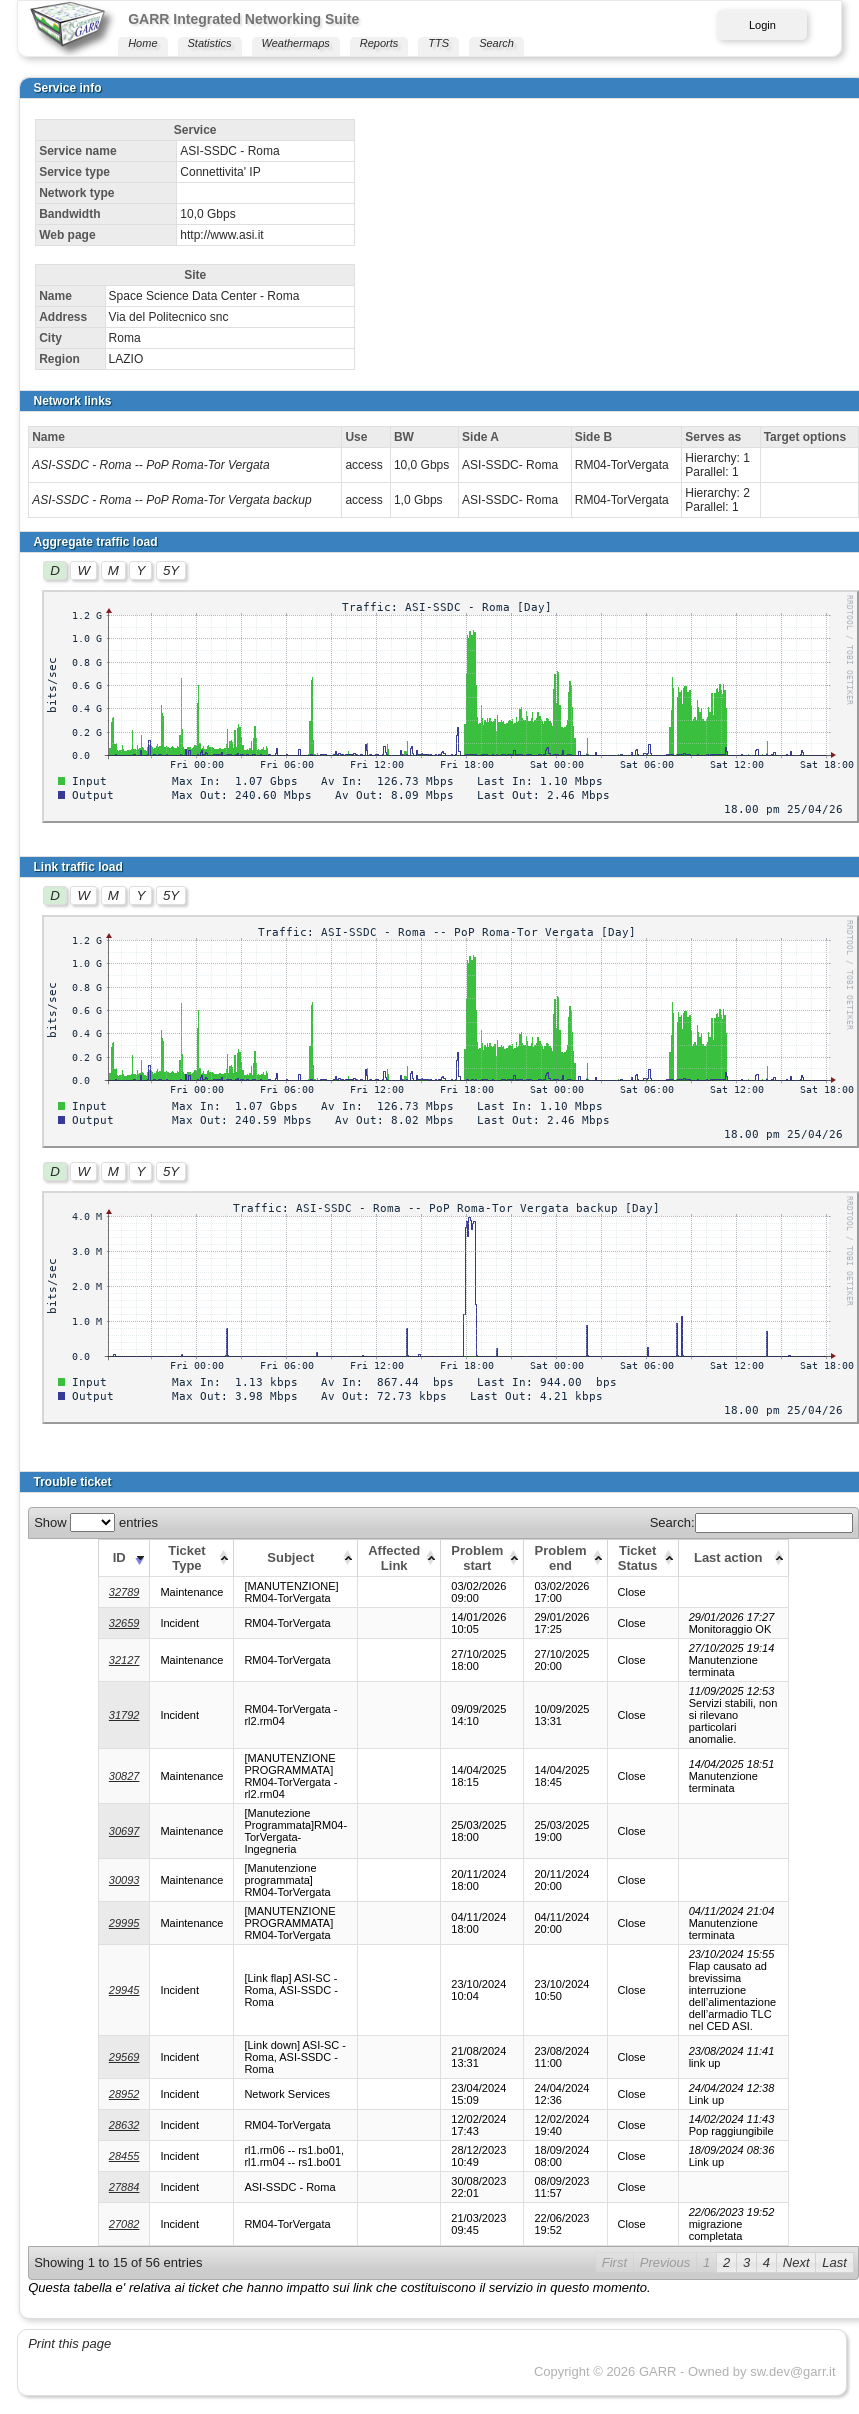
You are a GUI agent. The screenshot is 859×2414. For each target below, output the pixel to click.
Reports (379, 43)
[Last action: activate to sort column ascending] (733, 1557)
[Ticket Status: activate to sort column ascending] (642, 1557)
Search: (751, 1522)
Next (796, 2262)
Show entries (96, 1522)
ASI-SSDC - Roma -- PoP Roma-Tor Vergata (150, 465)
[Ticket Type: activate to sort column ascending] (192, 1557)
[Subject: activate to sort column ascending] (296, 1557)
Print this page (69, 2343)
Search (496, 43)
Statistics (210, 43)
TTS (438, 43)
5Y (171, 570)
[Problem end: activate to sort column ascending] (565, 1557)
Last (834, 2262)
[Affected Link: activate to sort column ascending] (399, 1557)
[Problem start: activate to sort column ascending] (482, 1557)
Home (142, 43)
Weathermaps (296, 43)
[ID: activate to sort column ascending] (124, 1557)
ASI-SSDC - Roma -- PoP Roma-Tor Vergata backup (171, 500)
